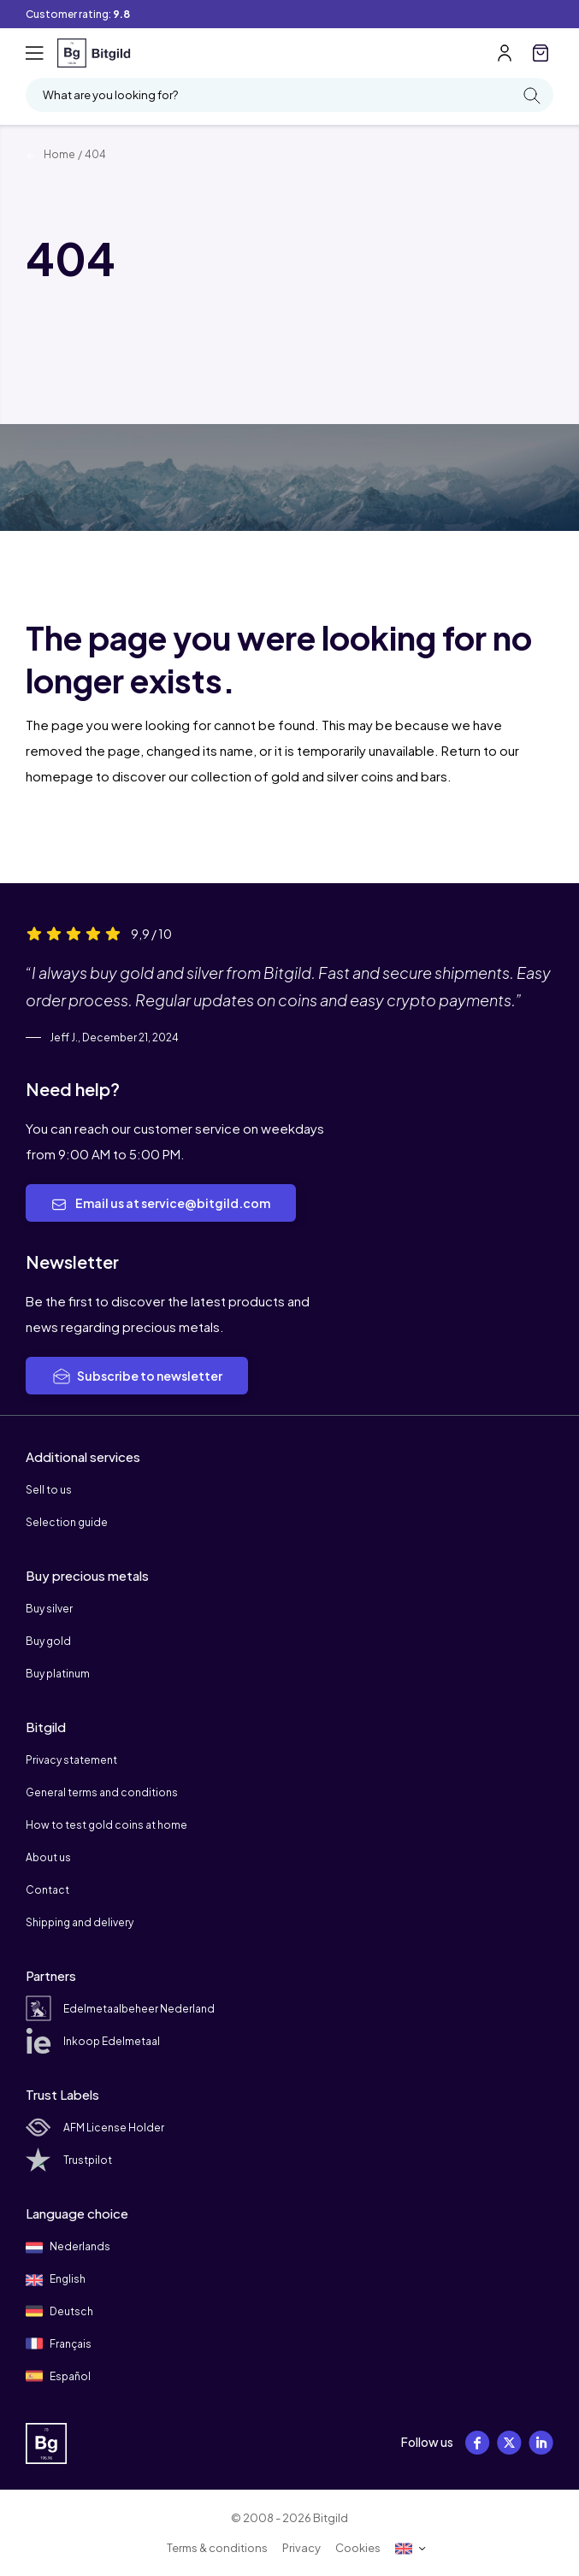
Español (58, 2375)
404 (95, 154)
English (56, 2280)
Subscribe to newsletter (136, 1376)
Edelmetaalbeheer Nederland (120, 2008)
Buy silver (49, 1608)
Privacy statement (71, 1760)
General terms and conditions (102, 1792)
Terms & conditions (217, 2548)
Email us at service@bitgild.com (160, 1203)
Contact (47, 1889)
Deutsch (59, 2311)
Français (59, 2343)
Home (50, 154)
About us (48, 1857)
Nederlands (68, 2247)
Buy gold (48, 1641)
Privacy (301, 2548)
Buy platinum (58, 1673)
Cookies (358, 2548)
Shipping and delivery (79, 1922)
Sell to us (49, 1489)
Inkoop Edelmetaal (93, 2041)
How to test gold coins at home (106, 1825)
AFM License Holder (95, 2127)
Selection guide (67, 1522)
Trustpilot (69, 2160)
